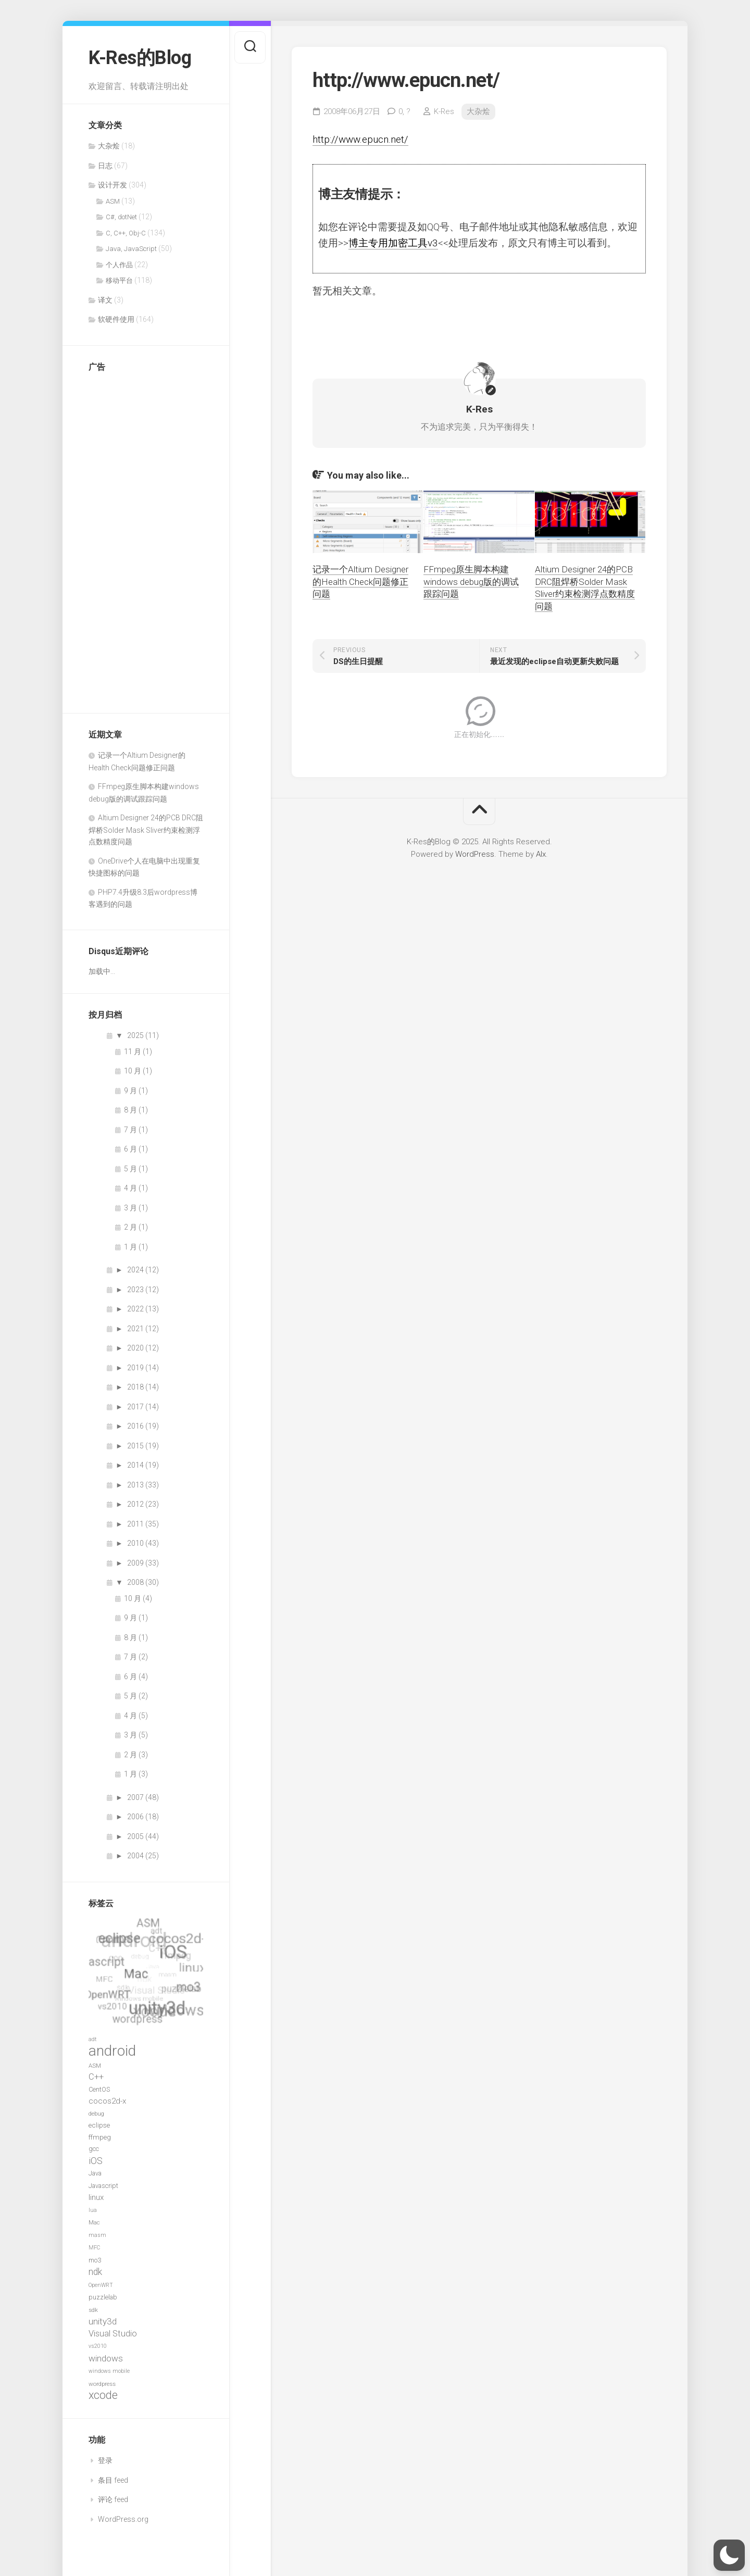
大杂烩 (109, 146)
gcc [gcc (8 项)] (94, 2149)
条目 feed (113, 2480)
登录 (105, 2460)
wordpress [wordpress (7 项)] (102, 2383)
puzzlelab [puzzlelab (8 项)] (103, 2297)
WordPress (474, 854)
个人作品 (119, 265)
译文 (105, 300)
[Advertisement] (130, 537)
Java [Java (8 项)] (95, 2173)
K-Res (444, 111)
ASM (113, 201)
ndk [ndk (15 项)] (95, 2272)
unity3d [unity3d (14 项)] (103, 2321)
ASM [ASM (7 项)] (95, 2065)
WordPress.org (123, 2519)
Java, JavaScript (131, 249)
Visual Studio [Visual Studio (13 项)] (113, 2334)
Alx (541, 854)
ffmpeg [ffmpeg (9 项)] (100, 2137)
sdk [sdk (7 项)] (93, 2310)
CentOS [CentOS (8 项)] (99, 2089)
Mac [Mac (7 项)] (94, 2222)
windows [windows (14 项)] (106, 2358)
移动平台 (119, 280)
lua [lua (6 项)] (93, 2210)
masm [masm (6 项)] (97, 2235)
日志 (105, 165)
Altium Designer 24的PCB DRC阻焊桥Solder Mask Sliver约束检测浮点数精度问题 (146, 830)
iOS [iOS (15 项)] (96, 2161)
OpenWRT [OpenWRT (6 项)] (101, 2285)
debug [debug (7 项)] (96, 2113)
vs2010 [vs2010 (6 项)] (98, 2346)
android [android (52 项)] (112, 2050)
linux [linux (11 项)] (96, 2197)
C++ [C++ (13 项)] (96, 2077)
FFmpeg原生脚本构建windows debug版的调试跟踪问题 (471, 581)
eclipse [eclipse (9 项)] (99, 2125)
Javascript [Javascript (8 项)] (103, 2186)
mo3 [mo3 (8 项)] (95, 2260)
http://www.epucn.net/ (360, 139)
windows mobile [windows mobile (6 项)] (109, 2371)
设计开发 (112, 185)
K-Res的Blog (140, 58)
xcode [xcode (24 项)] (103, 2395)
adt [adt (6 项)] (92, 2039)
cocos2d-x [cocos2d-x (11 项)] (107, 2101)
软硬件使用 (116, 319)
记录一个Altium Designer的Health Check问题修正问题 (360, 581)
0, (404, 111)
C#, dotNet (121, 217)
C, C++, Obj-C (126, 233)
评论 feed (113, 2499)
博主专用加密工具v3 (393, 243)
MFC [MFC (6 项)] (94, 2247)
